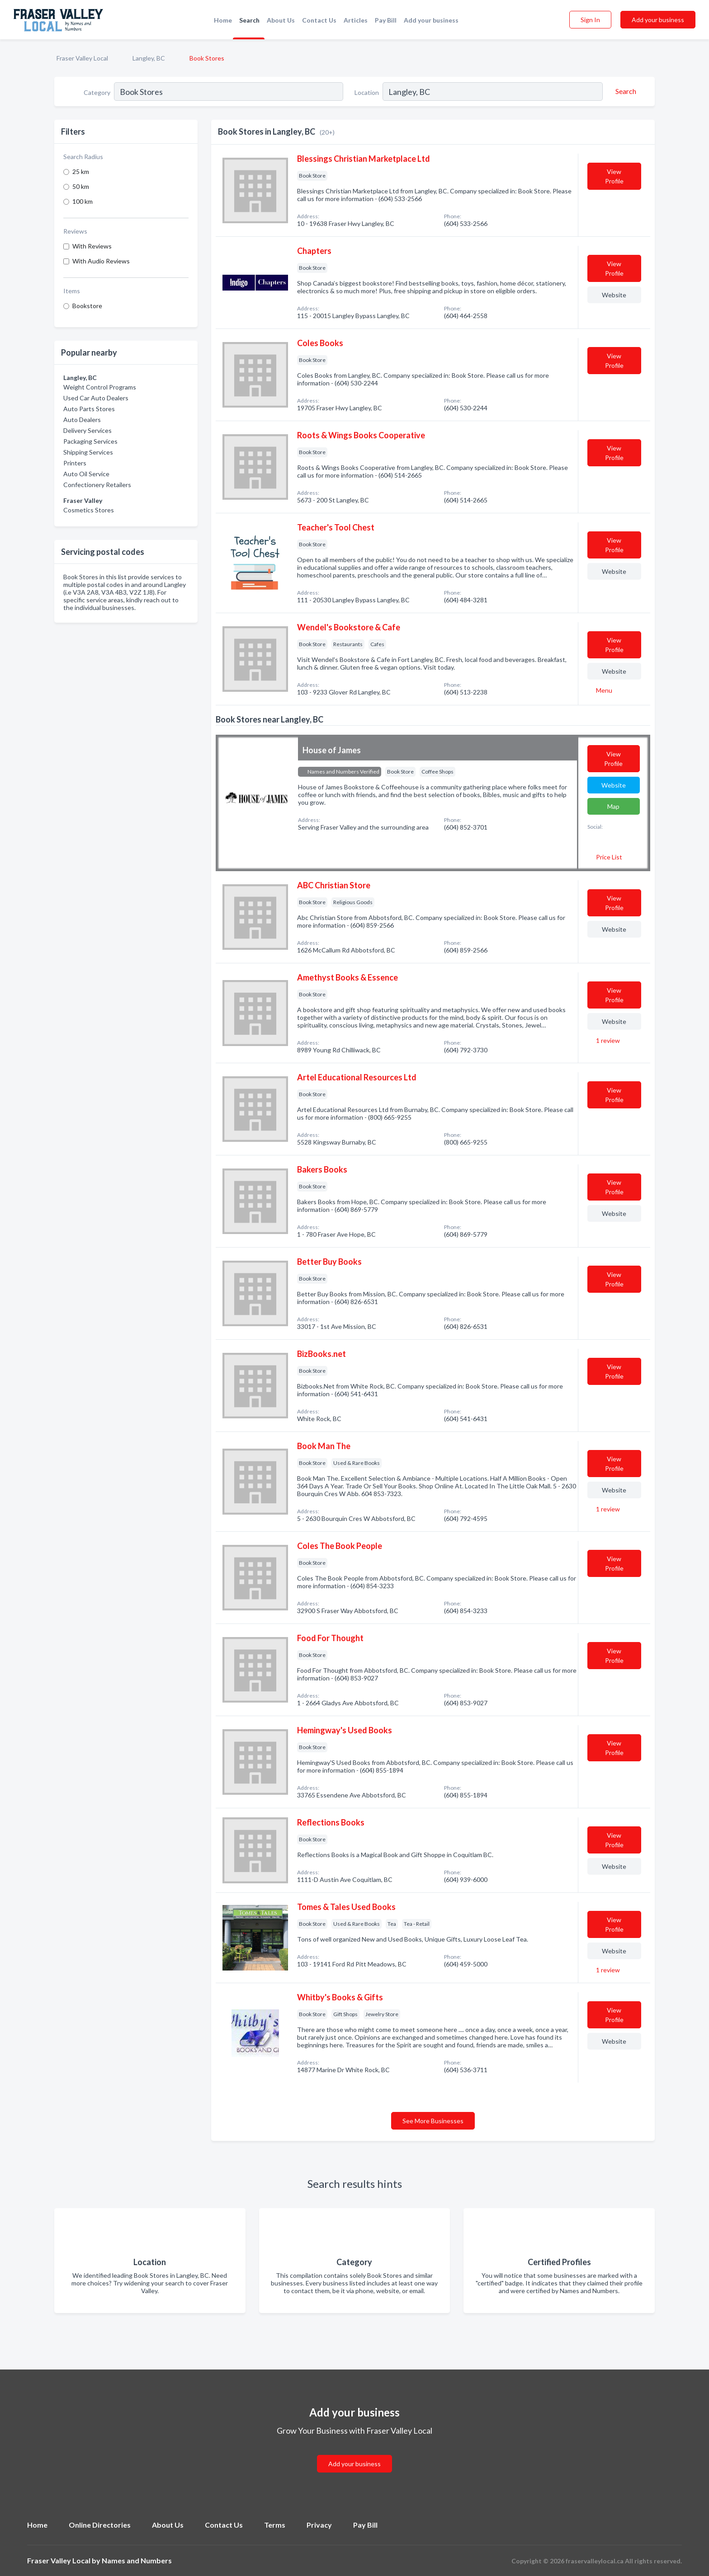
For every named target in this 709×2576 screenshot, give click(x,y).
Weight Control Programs (99, 387)
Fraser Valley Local (82, 58)
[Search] (624, 91)
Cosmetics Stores (88, 510)
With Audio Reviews (101, 261)
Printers (74, 463)
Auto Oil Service (86, 474)
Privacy (319, 2524)
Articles (356, 20)
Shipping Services (88, 452)
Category (97, 92)
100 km (82, 201)
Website (614, 295)
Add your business (431, 20)
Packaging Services (90, 441)
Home (223, 20)
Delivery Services (87, 430)
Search (249, 20)
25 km (80, 171)
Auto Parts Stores (89, 409)
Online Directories (100, 2524)
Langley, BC (148, 58)
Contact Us (319, 20)
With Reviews (92, 246)
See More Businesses (432, 2121)
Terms (274, 2524)
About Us (281, 20)
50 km (80, 186)
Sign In (590, 19)
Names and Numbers (137, 2560)
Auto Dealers (82, 419)
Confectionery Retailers (97, 484)
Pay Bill (386, 20)
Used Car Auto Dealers (95, 398)
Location (366, 92)
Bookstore (87, 306)
